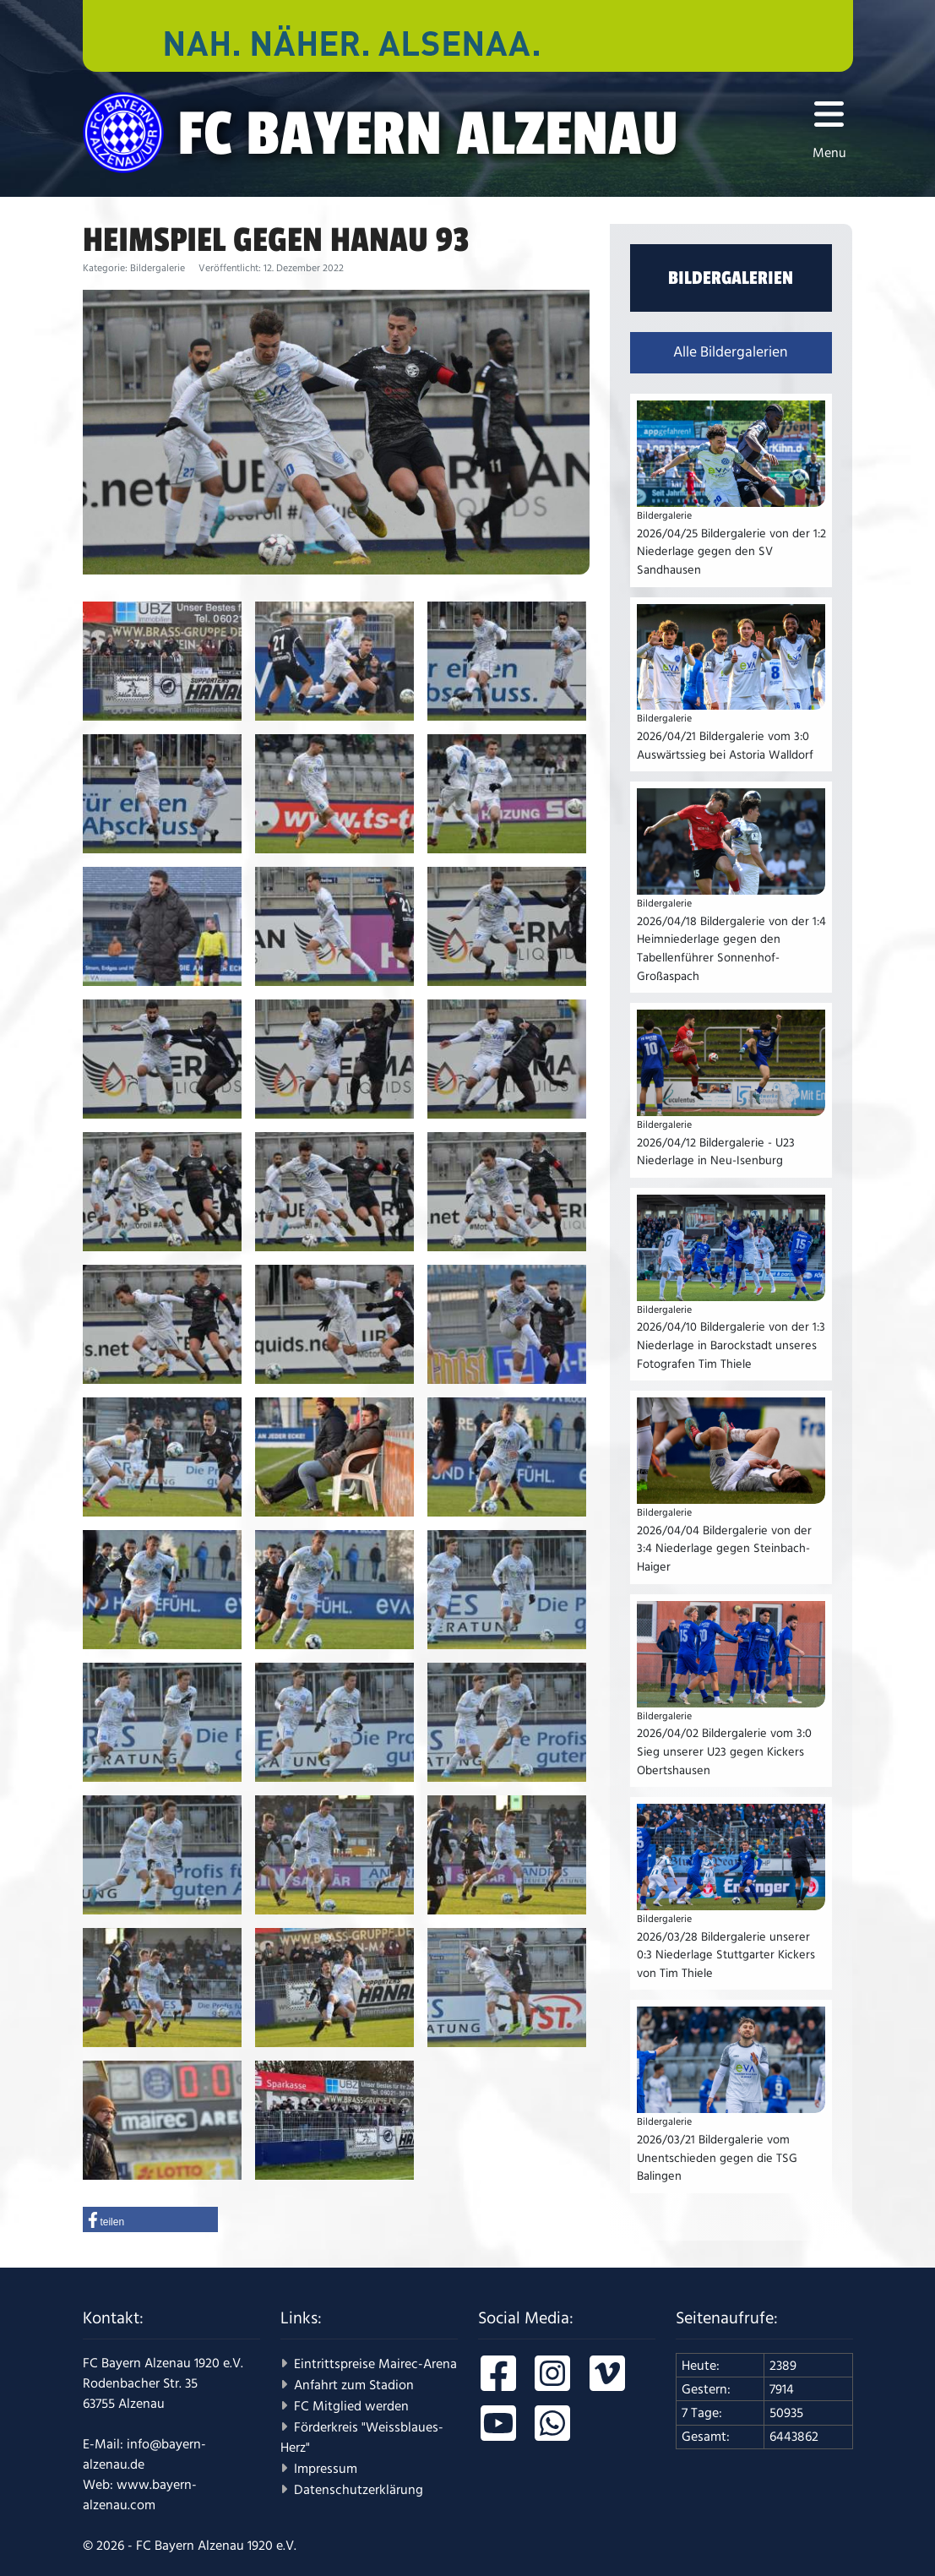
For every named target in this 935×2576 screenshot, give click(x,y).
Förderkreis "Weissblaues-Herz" (361, 2437)
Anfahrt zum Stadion (354, 2385)
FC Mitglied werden (351, 2406)
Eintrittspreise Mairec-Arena (375, 2364)
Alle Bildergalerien (730, 352)
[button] (150, 2219)
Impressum (325, 2468)
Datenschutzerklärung (358, 2490)
